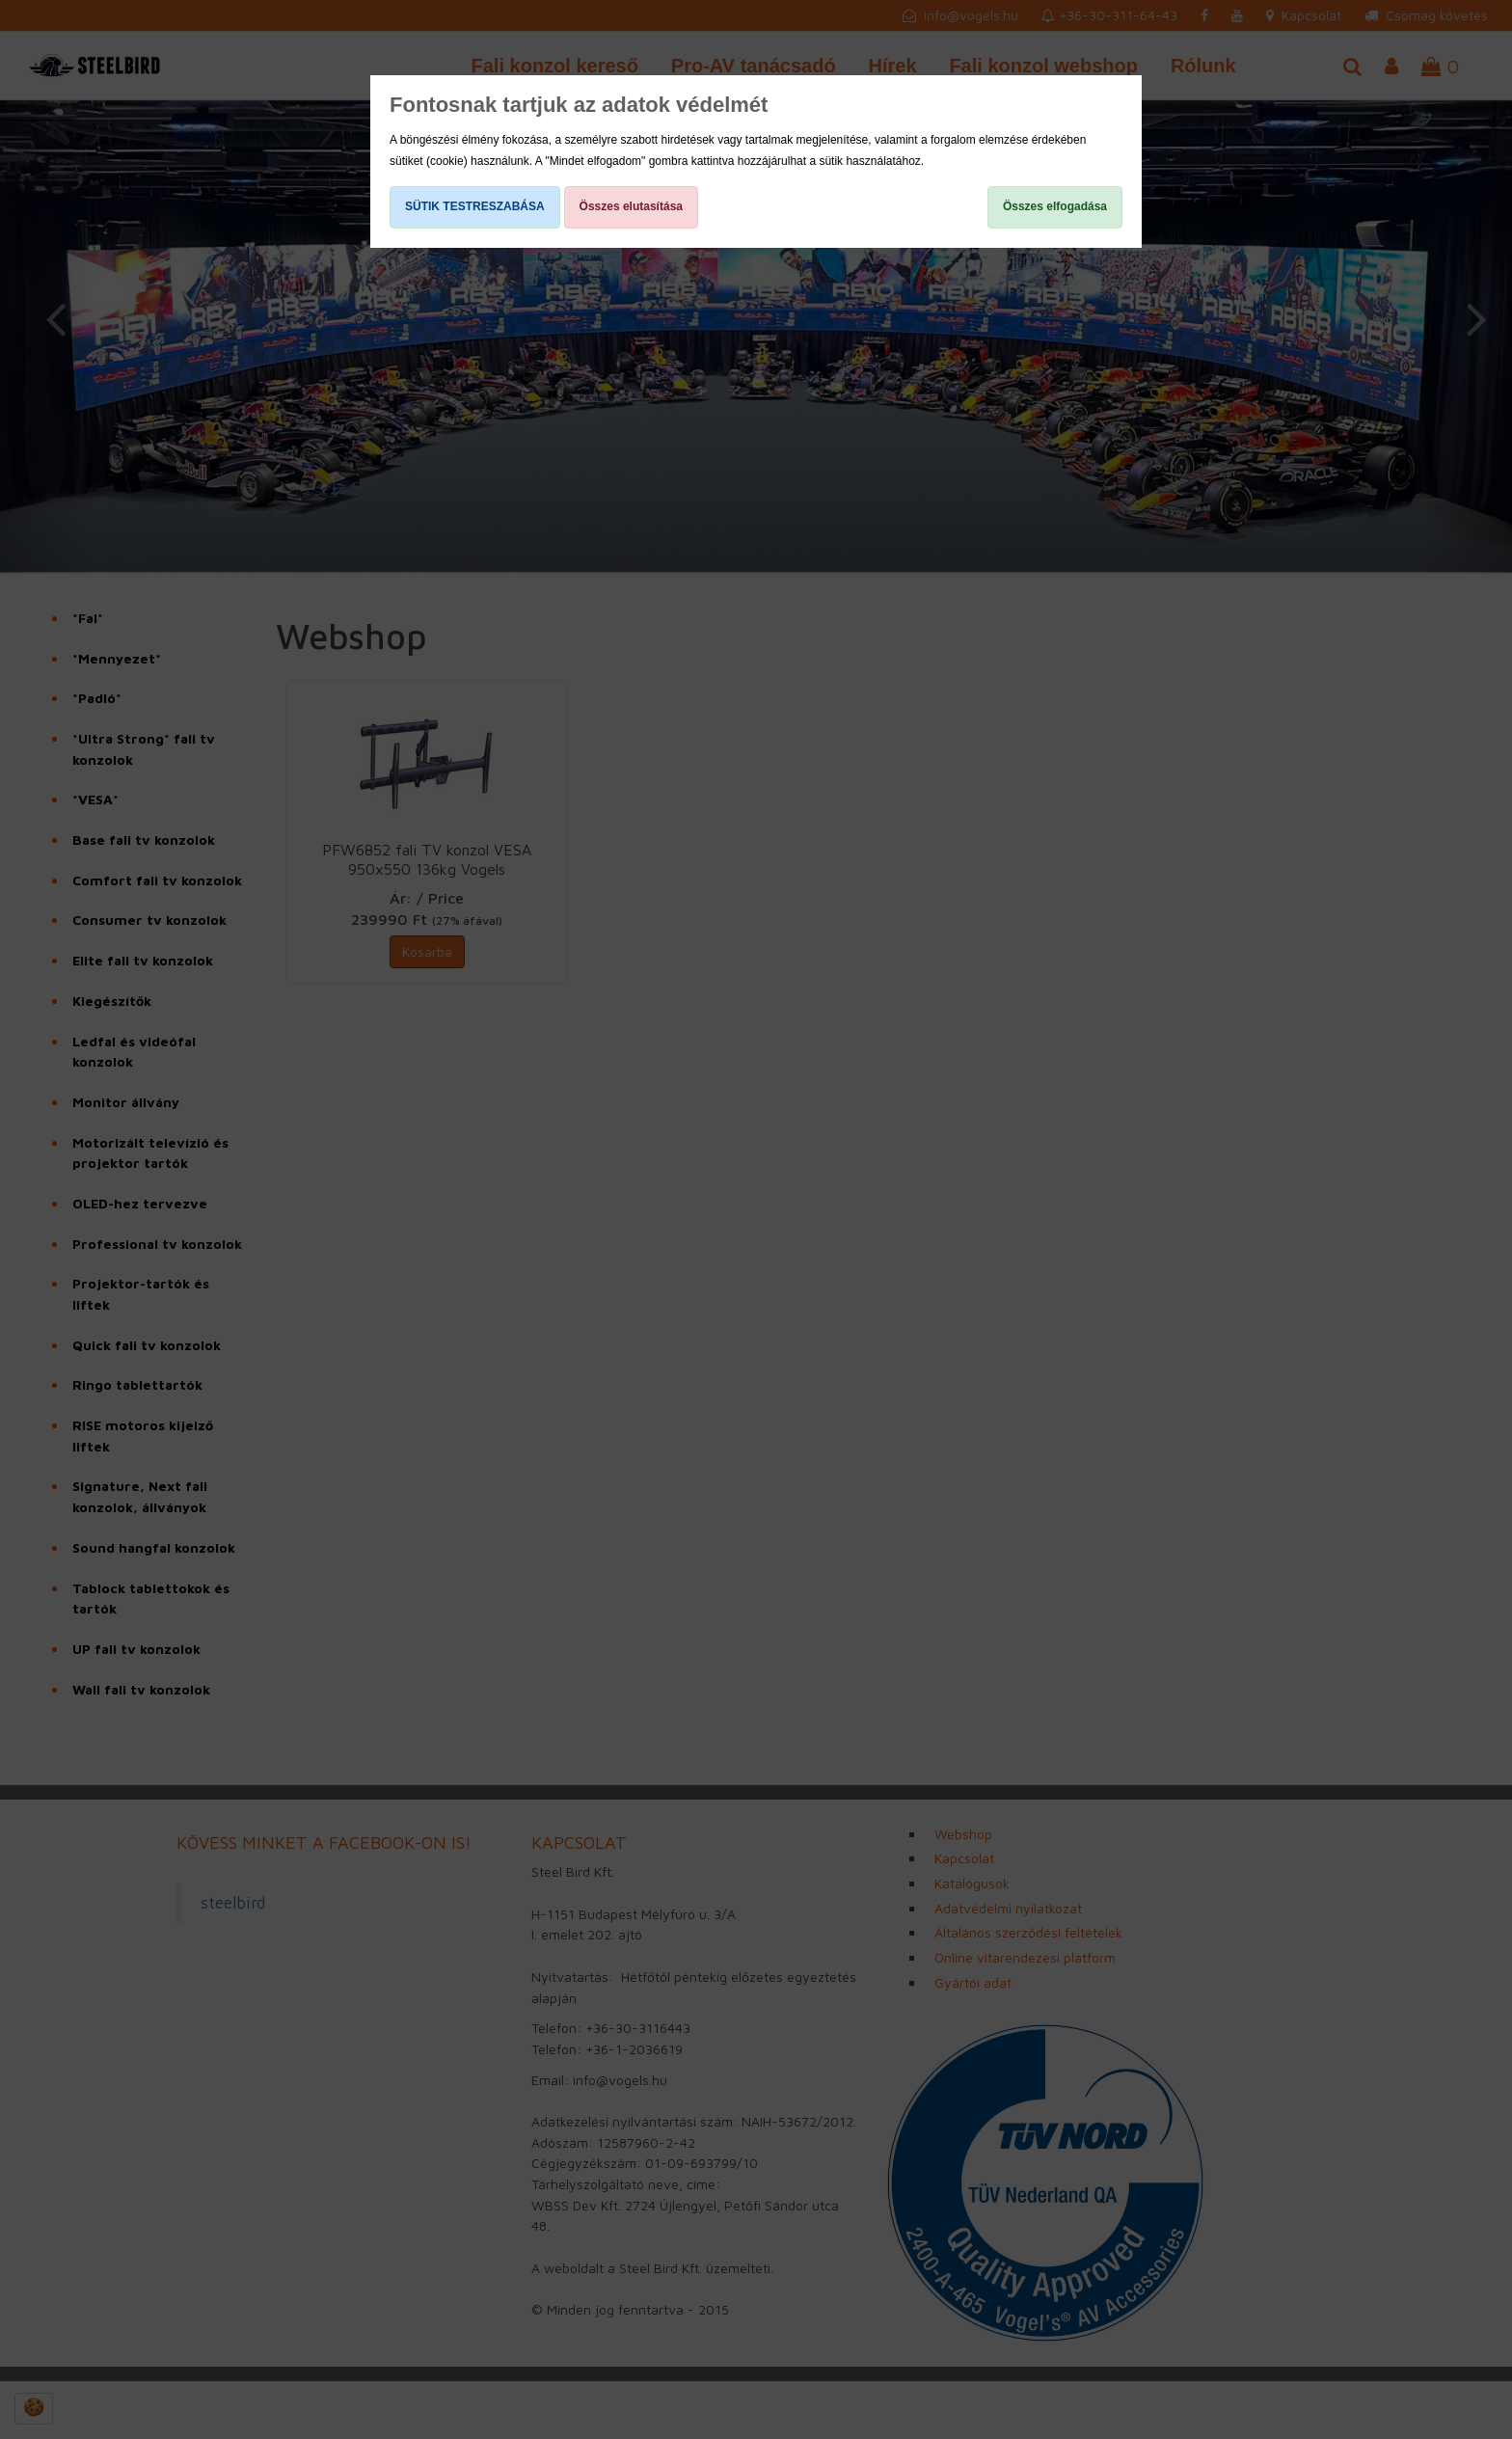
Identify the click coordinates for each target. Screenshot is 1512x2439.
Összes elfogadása (1055, 206)
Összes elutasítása (631, 206)
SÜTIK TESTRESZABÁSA (475, 206)
